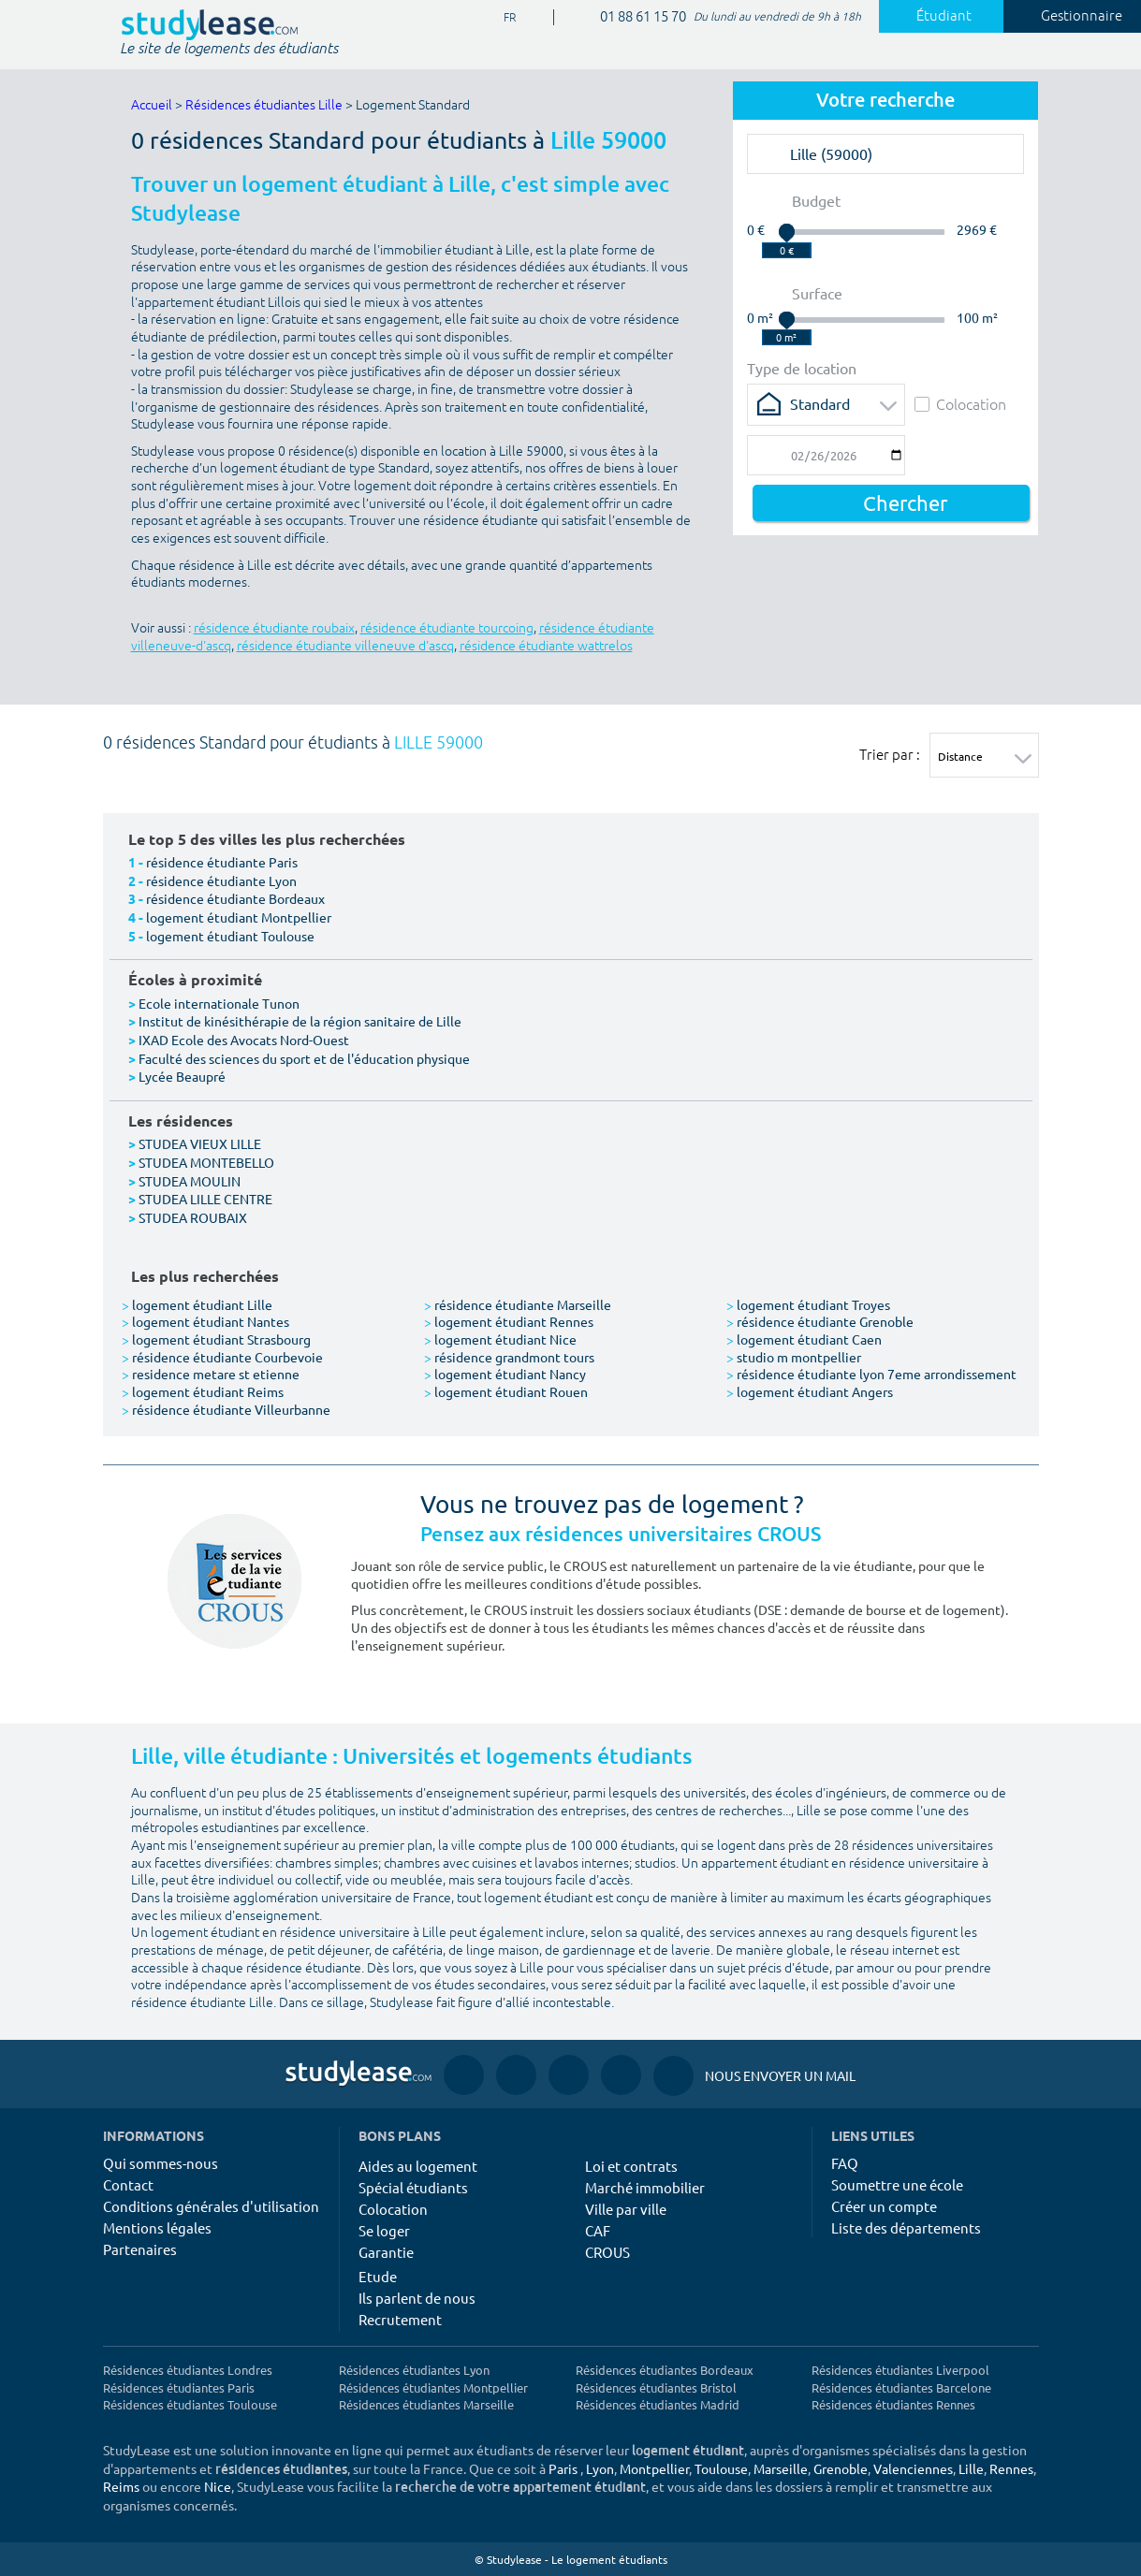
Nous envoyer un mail (754, 2076)
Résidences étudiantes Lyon (414, 2370)
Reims (121, 2486)
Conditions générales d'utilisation (211, 2206)
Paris (563, 2468)
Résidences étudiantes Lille (264, 105)
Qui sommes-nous (160, 2163)
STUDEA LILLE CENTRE (205, 1198)
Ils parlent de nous (416, 2298)
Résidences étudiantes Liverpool (900, 2370)
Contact (128, 2184)
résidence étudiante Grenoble (820, 1321)
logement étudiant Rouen (506, 1391)
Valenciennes (913, 2468)
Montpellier (654, 2468)
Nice (217, 2486)
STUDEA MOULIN (190, 1180)
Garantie (386, 2252)
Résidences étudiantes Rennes (893, 2404)
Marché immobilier (645, 2187)
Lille (971, 2468)
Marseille (780, 2468)
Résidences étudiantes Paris (179, 2387)
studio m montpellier (793, 1356)
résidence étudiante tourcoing (447, 628)
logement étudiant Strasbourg (216, 1339)
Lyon (600, 2468)
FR (502, 18)
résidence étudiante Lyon (221, 880)
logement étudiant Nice (500, 1339)
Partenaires (140, 2249)
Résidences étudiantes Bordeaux (664, 2370)
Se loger (384, 2230)
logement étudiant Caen (804, 1339)
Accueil (151, 105)
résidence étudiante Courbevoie (222, 1356)
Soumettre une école (897, 2184)
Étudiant (933, 16)
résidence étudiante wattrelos (546, 646)
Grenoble (840, 2468)
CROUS (607, 2252)
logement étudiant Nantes (205, 1321)
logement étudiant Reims (203, 1391)
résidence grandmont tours (509, 1356)
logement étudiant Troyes (808, 1304)
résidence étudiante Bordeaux (235, 898)
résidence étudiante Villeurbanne (226, 1409)
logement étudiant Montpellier (238, 917)
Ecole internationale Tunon (219, 1003)
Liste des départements (906, 2227)
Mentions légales (157, 2227)
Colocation (960, 404)
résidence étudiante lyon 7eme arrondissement (871, 1373)
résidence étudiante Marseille (517, 1304)
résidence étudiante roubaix (274, 628)
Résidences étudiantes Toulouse (190, 2404)
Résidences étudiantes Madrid (657, 2404)
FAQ (844, 2163)
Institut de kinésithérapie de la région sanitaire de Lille (300, 1020)
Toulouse (721, 2468)
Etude (377, 2276)
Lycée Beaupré (182, 1076)
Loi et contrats (631, 2166)
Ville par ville (625, 2209)
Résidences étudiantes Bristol (656, 2387)
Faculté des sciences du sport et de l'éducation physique (304, 1058)
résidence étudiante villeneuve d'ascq (345, 646)
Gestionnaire (1070, 16)
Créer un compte (884, 2206)
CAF (597, 2230)
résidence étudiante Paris (222, 861)
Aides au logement (417, 2166)
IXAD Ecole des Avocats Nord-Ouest (244, 1039)
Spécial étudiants (413, 2187)
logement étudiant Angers (809, 1391)
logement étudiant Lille (197, 1304)
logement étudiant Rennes (508, 1321)
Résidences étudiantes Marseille (426, 2404)
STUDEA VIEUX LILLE (200, 1143)
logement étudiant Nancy (505, 1373)
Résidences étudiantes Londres (187, 2370)
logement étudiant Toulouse (230, 935)
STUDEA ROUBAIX (193, 1217)
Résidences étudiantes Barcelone (901, 2387)
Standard (820, 403)
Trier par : (889, 754)
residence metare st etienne (211, 1373)
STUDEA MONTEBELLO (206, 1162)
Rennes (1011, 2468)
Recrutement (400, 2319)
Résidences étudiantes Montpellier (433, 2387)
